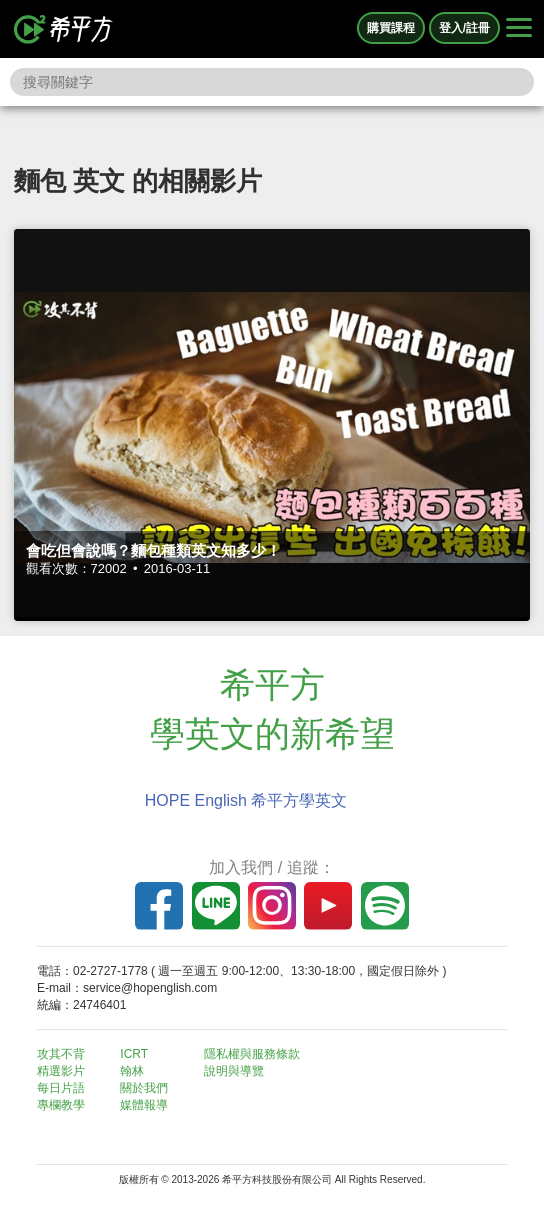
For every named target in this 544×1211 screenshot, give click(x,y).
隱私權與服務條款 (252, 1054)
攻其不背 (61, 1054)
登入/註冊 (464, 28)
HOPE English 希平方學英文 (246, 800)
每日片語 (61, 1088)
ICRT (134, 1054)
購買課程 (391, 28)
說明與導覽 (234, 1071)
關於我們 (144, 1088)
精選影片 (61, 1071)
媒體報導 (144, 1105)
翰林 (132, 1071)
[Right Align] (519, 29)
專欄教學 (61, 1105)
